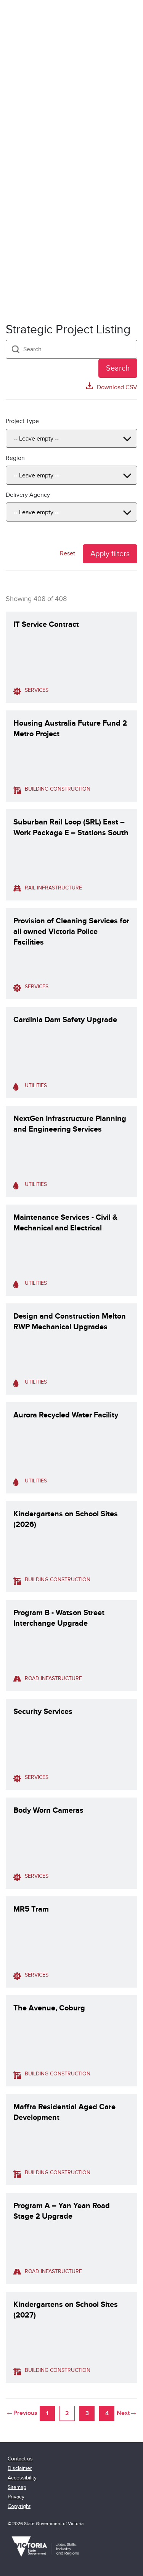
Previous (25, 2413)
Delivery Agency (28, 495)
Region (15, 458)
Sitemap (17, 2487)
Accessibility (22, 2478)
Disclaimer (20, 2468)
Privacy (16, 2497)
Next (123, 2413)
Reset (67, 553)
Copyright (19, 2506)
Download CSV (117, 387)
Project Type (22, 421)
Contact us (20, 2459)
